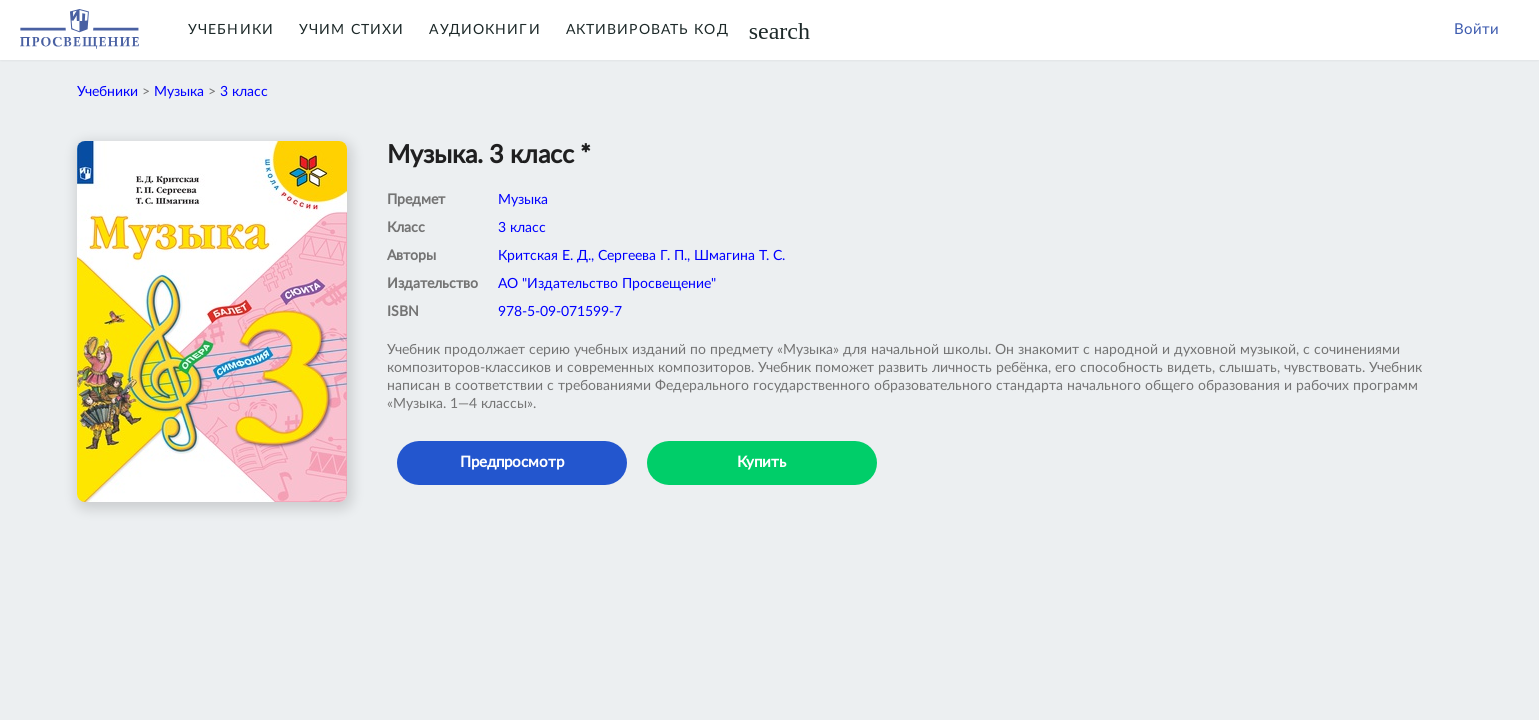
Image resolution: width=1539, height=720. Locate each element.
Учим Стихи (351, 30)
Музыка (179, 92)
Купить (761, 462)
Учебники (231, 30)
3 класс (244, 92)
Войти (1476, 29)
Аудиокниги (484, 30)
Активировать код (647, 30)
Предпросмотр (512, 462)
